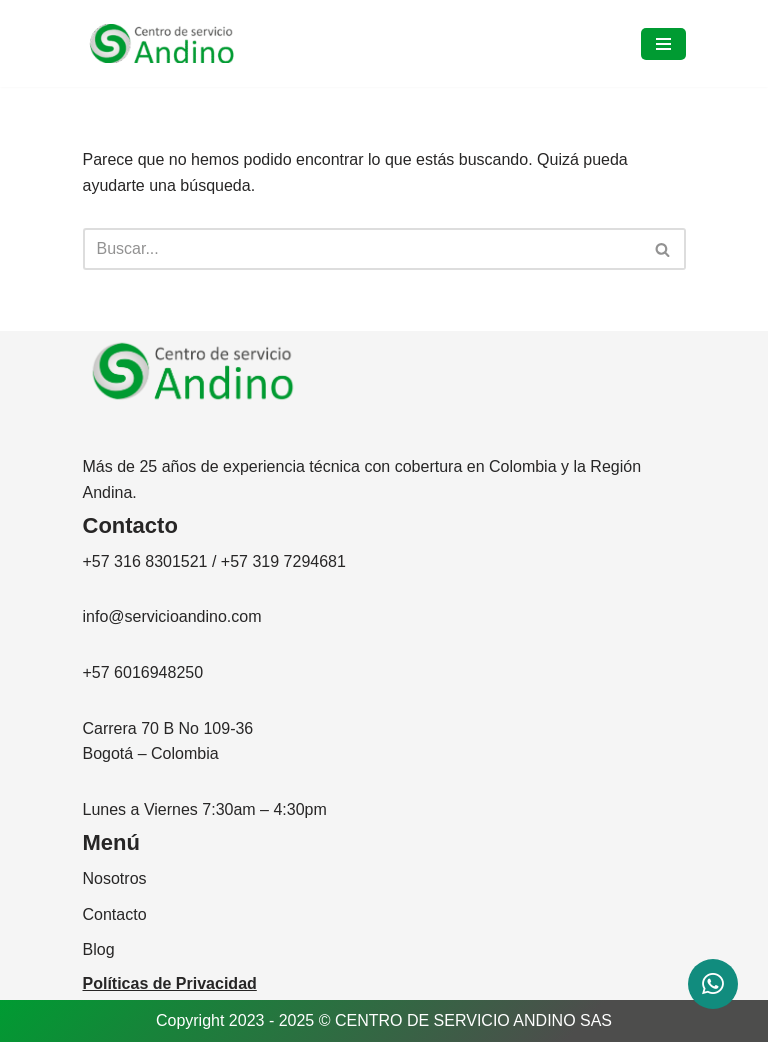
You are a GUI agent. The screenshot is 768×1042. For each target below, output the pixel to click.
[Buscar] (362, 249)
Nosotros (115, 878)
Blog (99, 949)
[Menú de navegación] (663, 44)
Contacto (115, 914)
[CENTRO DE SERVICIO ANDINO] (162, 44)
